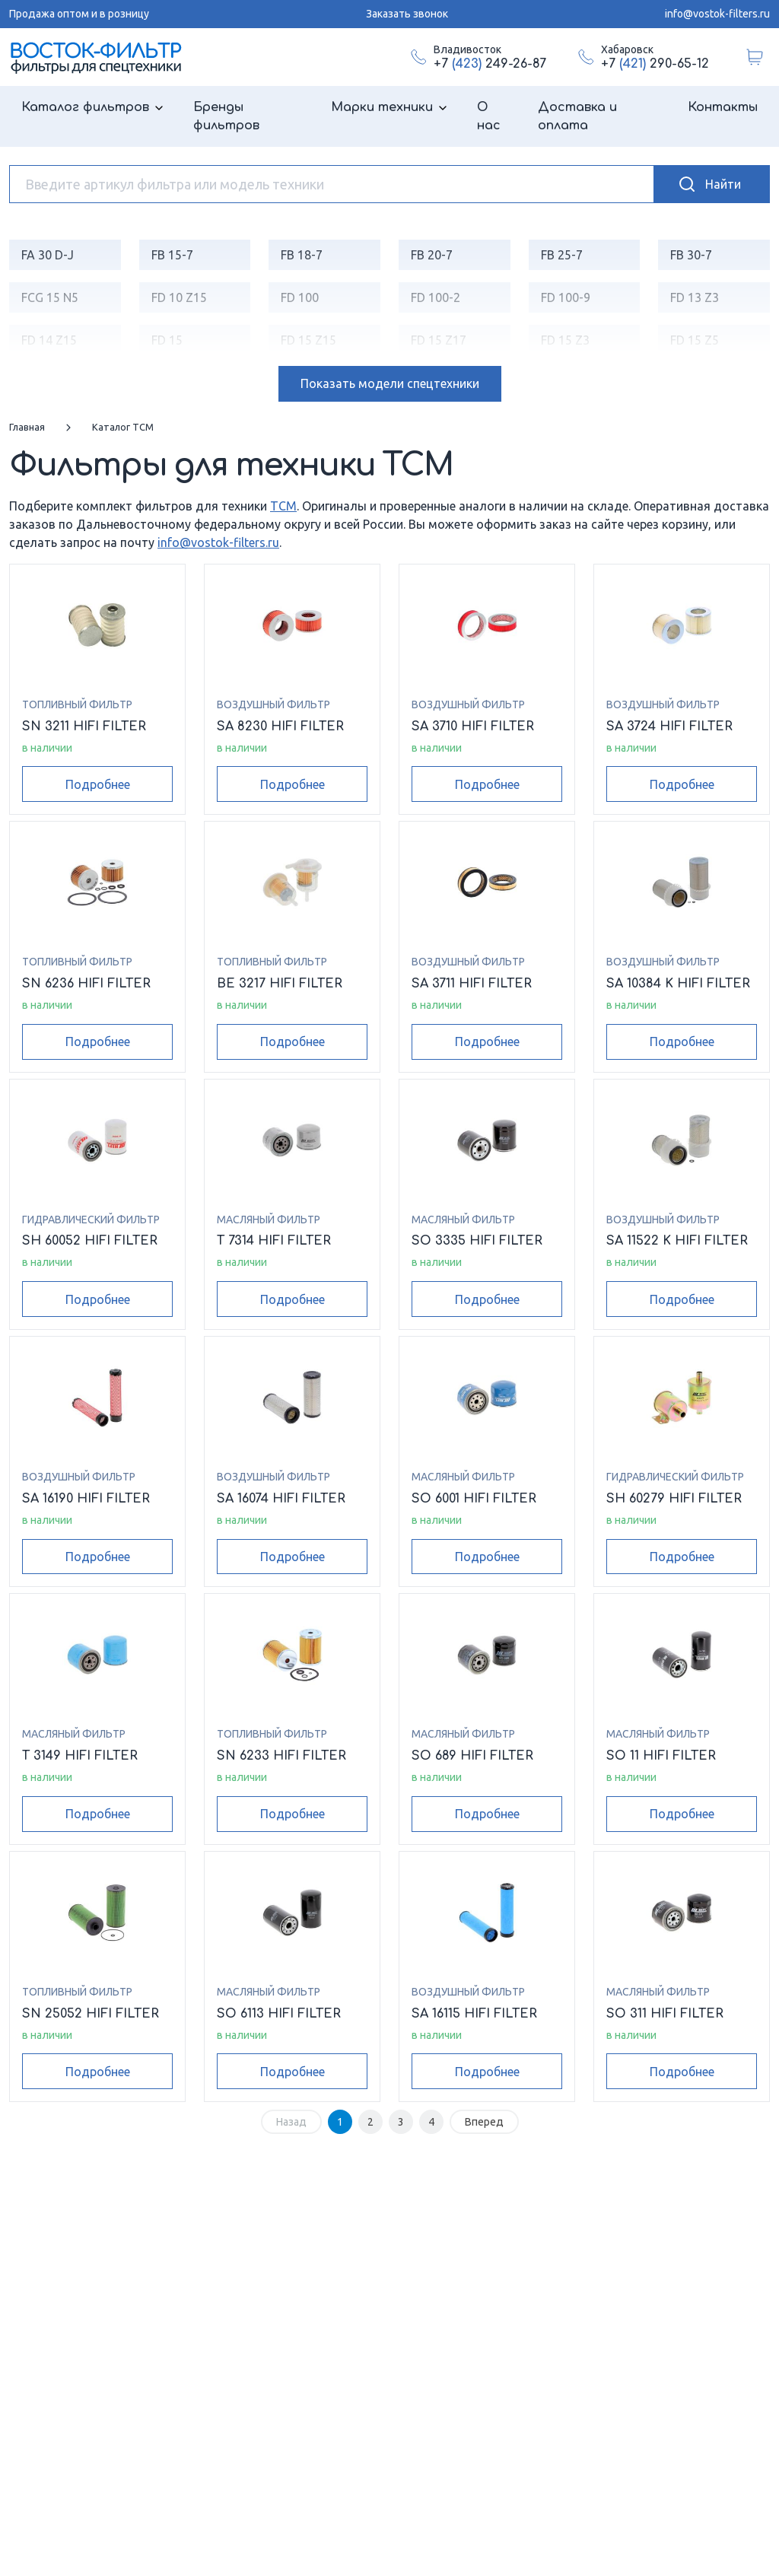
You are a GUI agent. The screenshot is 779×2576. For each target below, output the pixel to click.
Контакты (723, 107)
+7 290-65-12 (655, 64)
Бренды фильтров (226, 116)
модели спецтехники (389, 383)
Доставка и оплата (577, 116)
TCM (283, 506)
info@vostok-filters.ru (717, 14)
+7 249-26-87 (490, 64)
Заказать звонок (407, 14)
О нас (489, 116)
